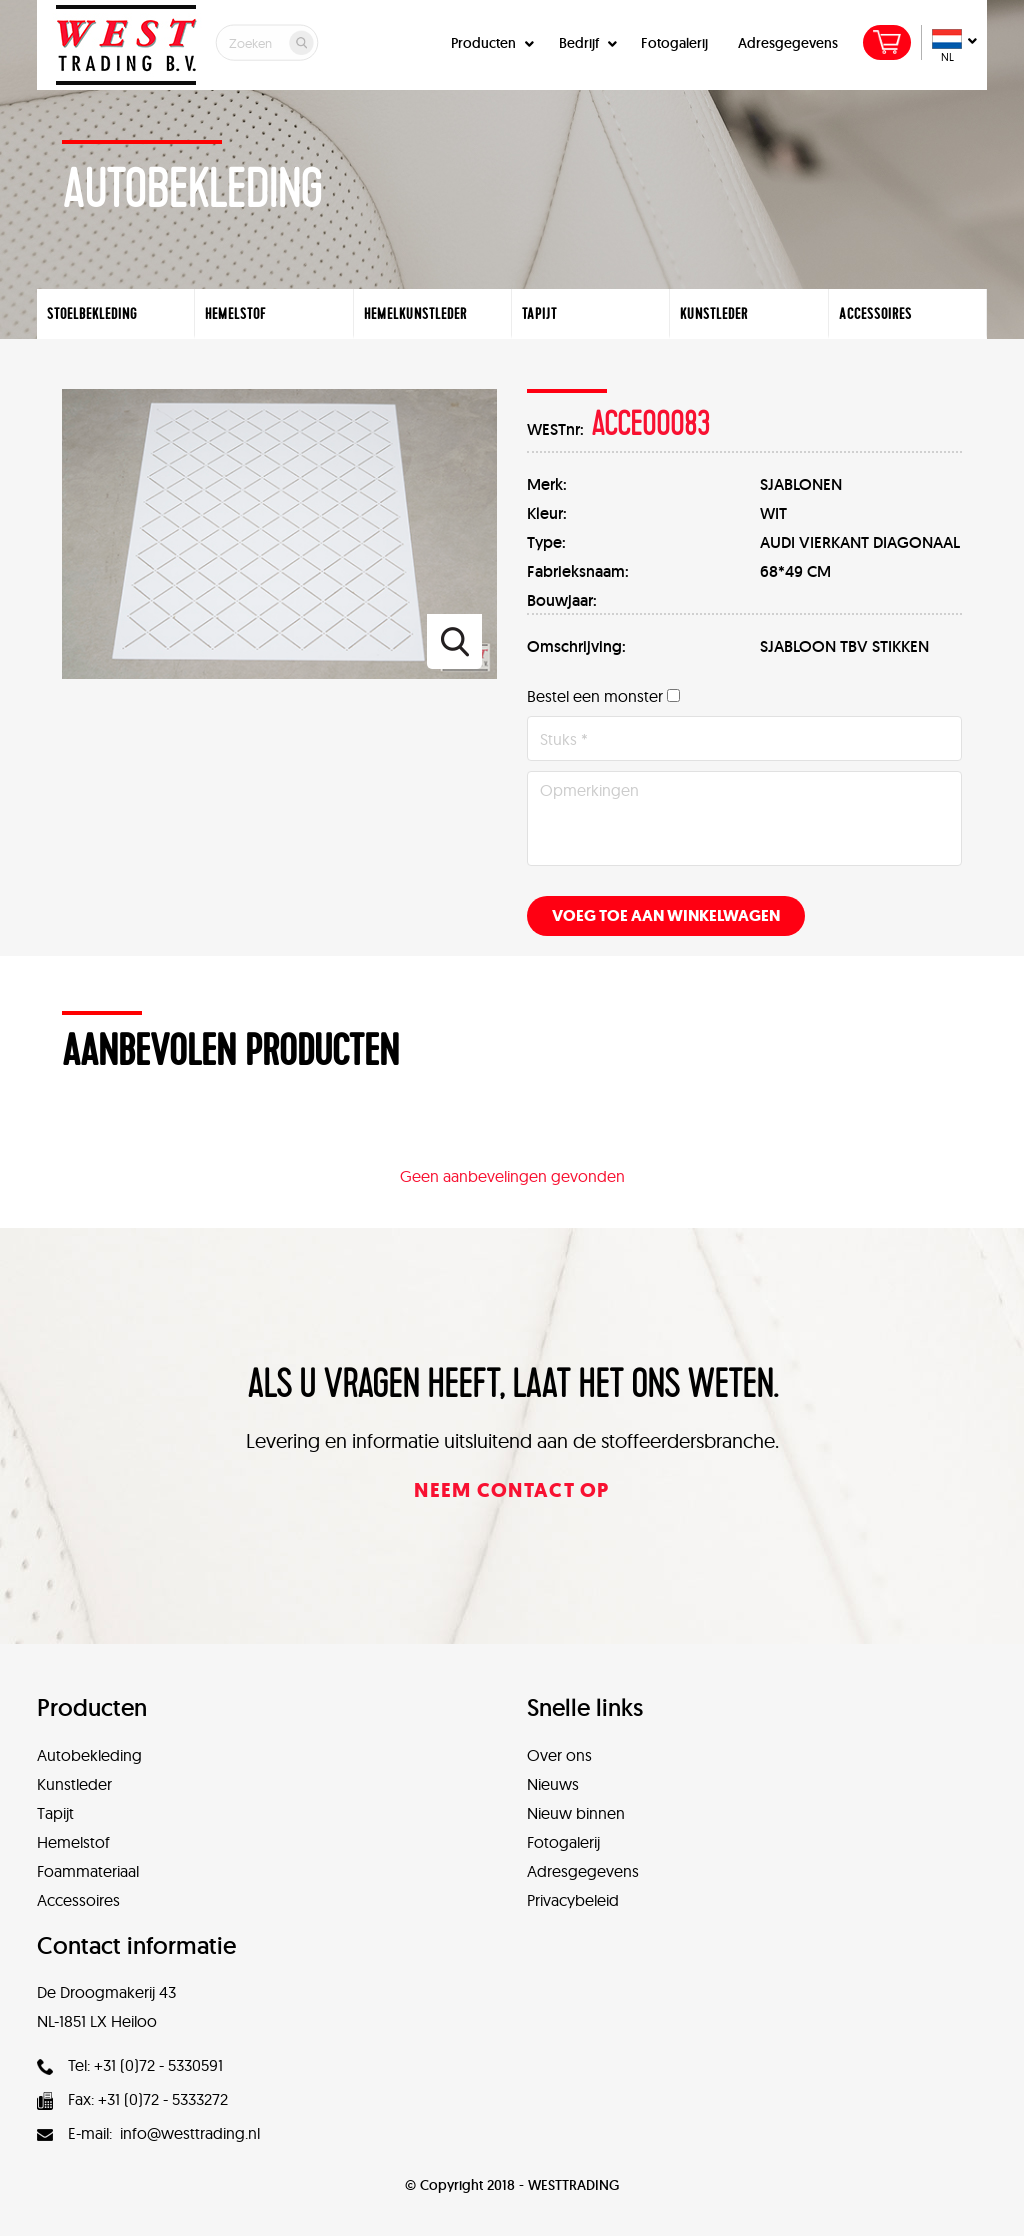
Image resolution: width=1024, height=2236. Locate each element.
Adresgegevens (788, 43)
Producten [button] (490, 43)
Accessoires (78, 1900)
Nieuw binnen (576, 1813)
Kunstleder (74, 1784)
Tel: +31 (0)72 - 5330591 (130, 2065)
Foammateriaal (88, 1871)
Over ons (559, 1755)
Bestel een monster (595, 696)
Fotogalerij (674, 43)
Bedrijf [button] (585, 43)
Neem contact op (512, 1490)
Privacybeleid (573, 1900)
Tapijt (55, 1813)
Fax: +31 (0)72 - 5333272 (132, 2099)
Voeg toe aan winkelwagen (666, 915)
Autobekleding (89, 1755)
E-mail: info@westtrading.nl (148, 2133)
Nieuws (553, 1784)
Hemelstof (73, 1842)
